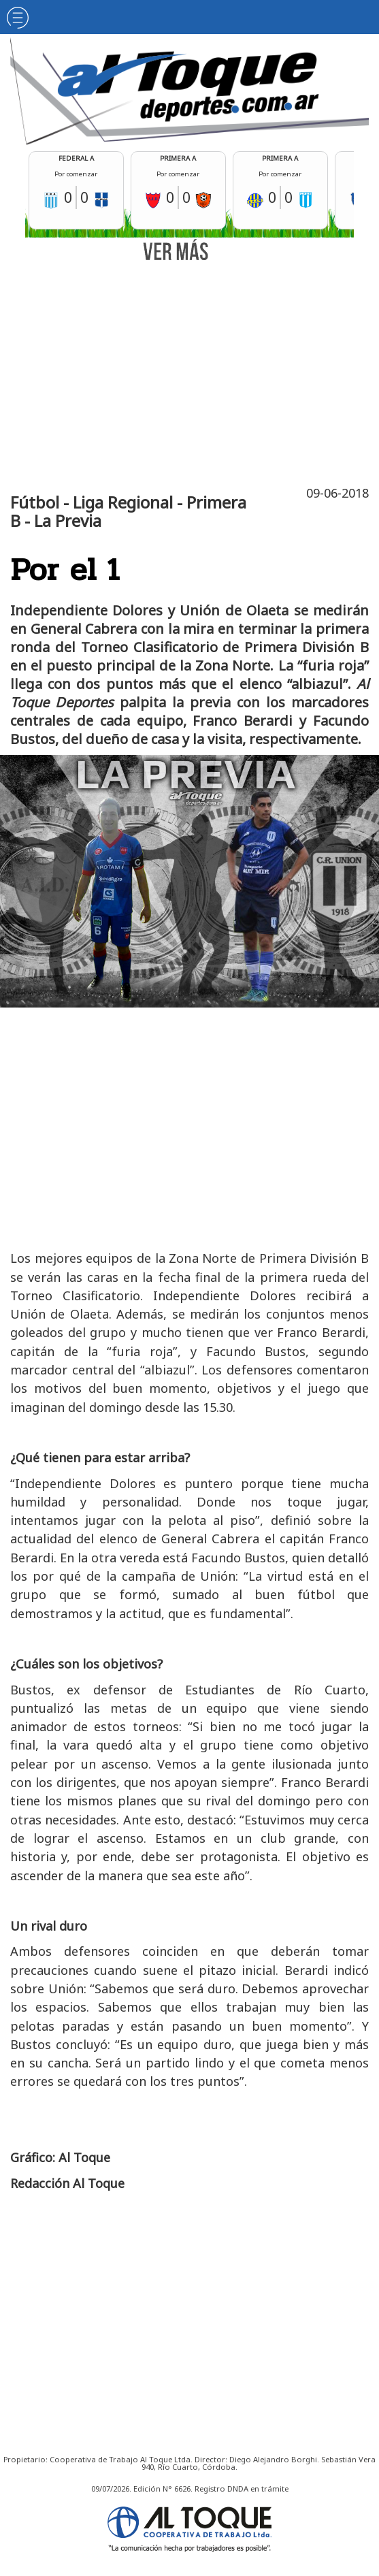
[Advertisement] (193, 371)
